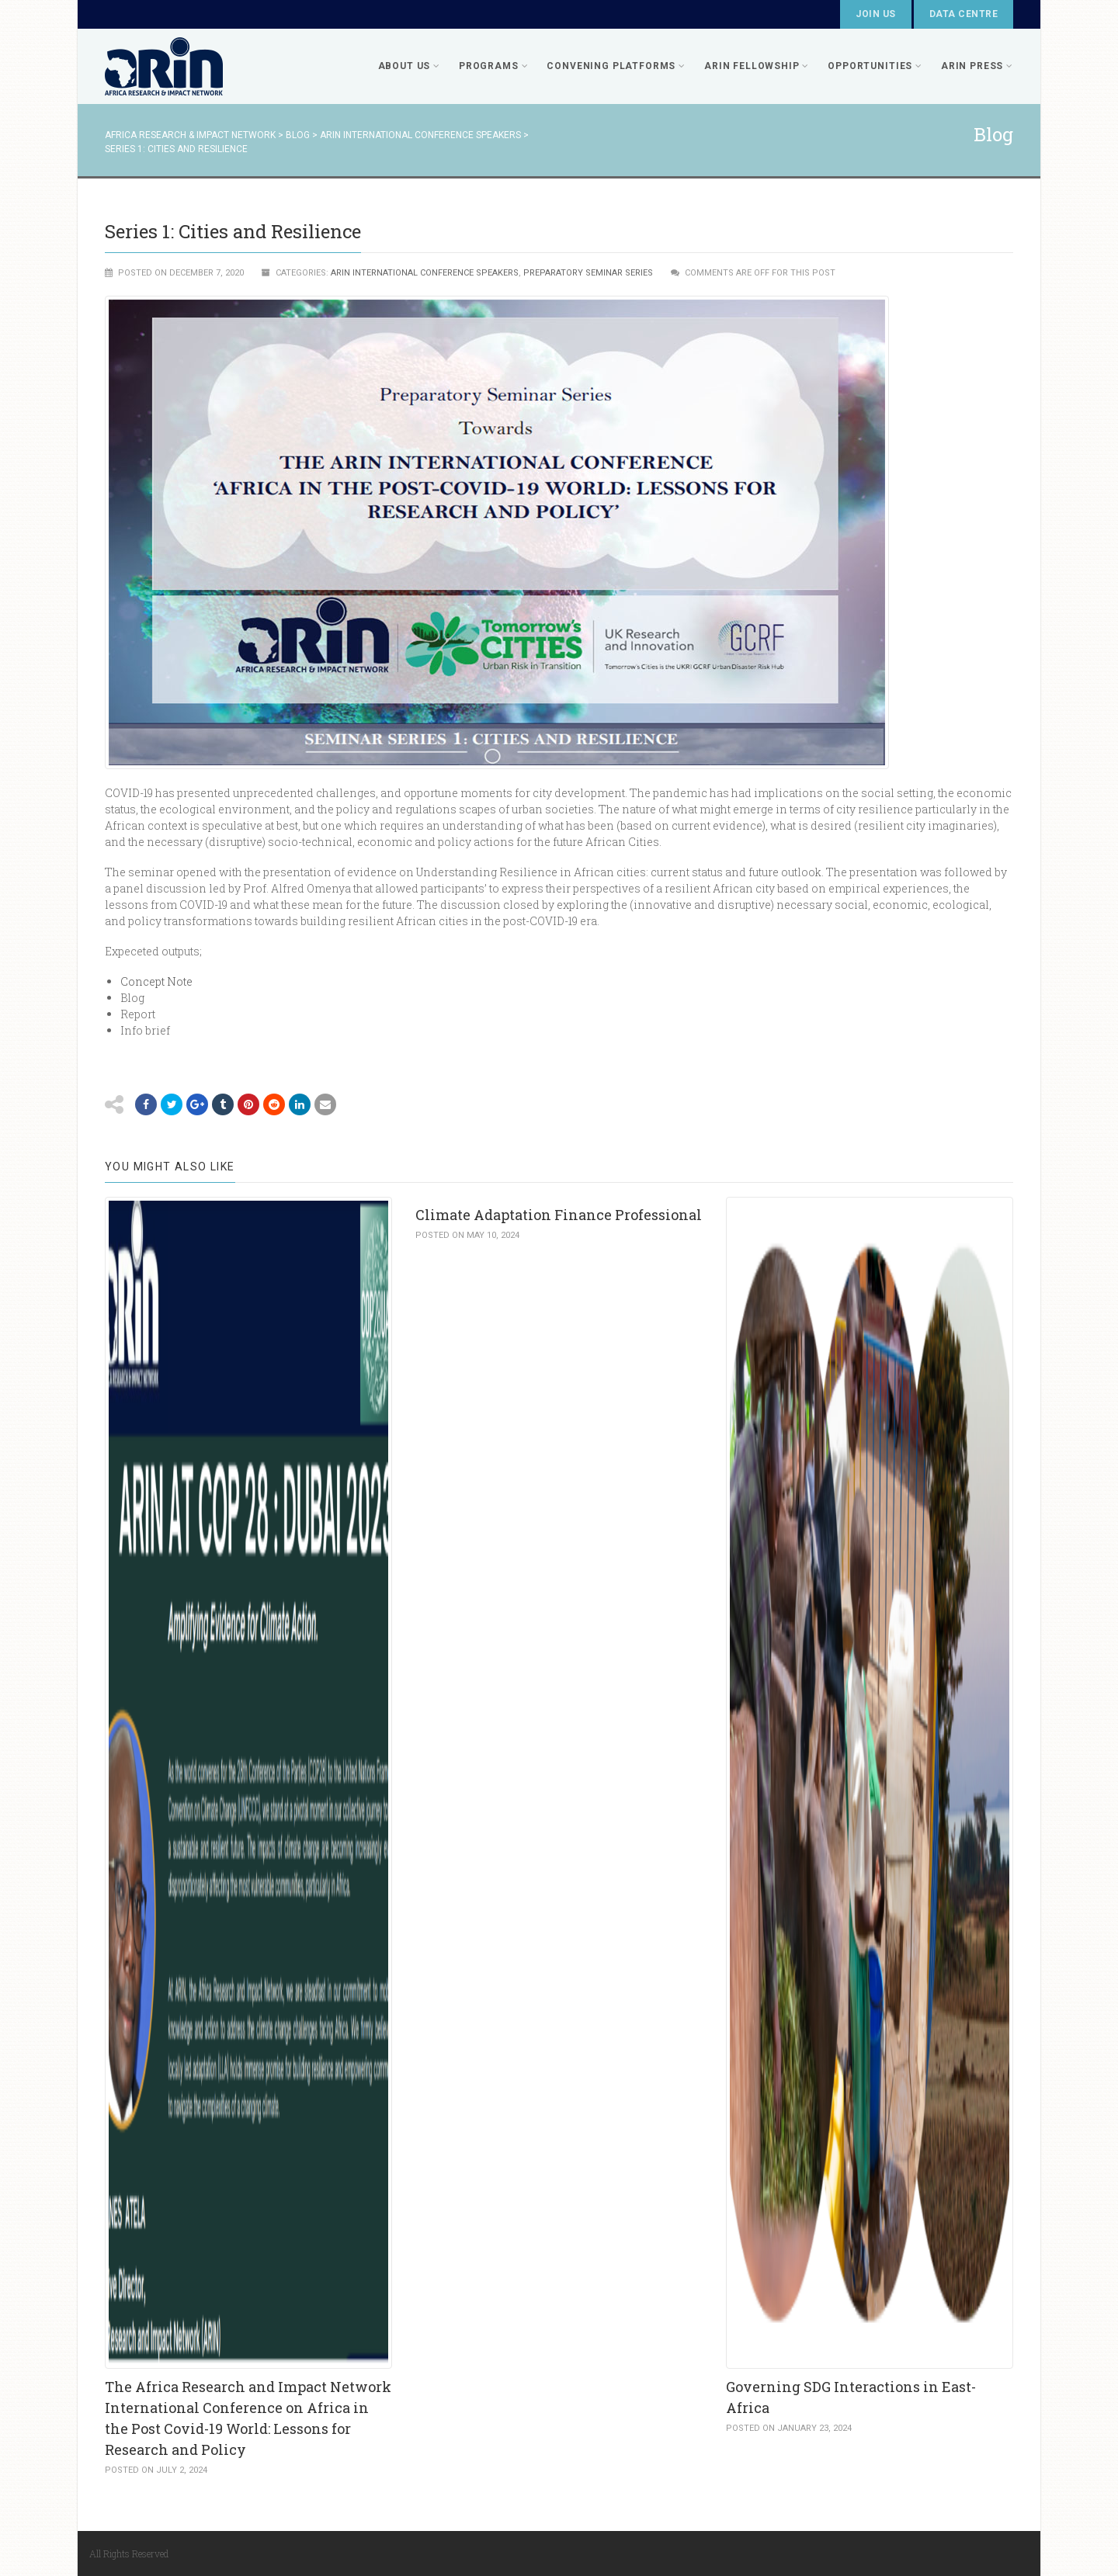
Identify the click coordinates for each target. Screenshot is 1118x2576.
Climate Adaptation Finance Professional (558, 1214)
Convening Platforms (616, 66)
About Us (409, 66)
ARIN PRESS (977, 66)
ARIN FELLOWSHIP (756, 66)
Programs (493, 66)
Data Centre (963, 14)
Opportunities (875, 66)
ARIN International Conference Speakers (425, 273)
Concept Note (156, 981)
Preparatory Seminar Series (588, 273)
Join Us (875, 14)
